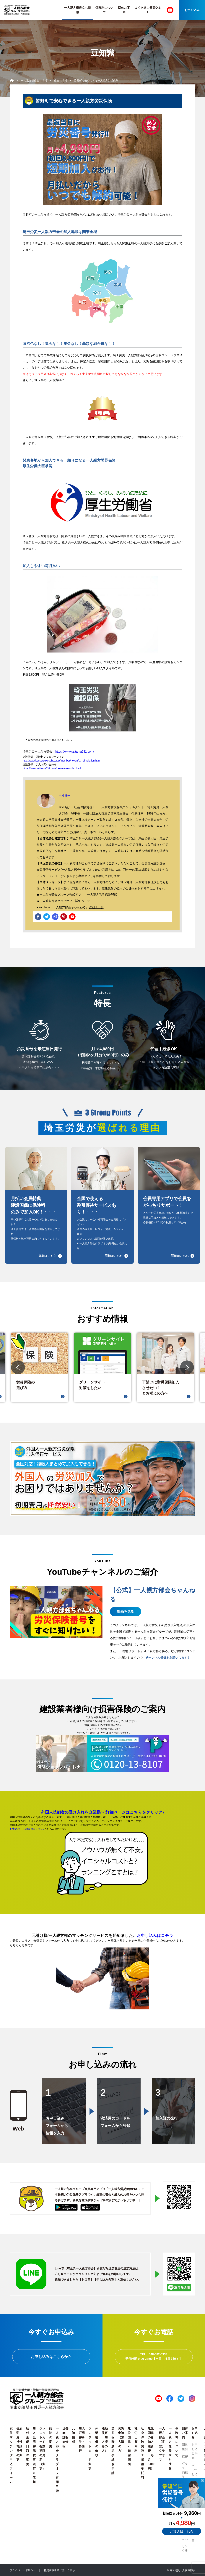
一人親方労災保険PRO (102, 894)
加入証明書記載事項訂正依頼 (34, 2455)
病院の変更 (50, 2437)
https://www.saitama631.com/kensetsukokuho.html (52, 768)
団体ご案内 (124, 10)
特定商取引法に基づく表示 (59, 2570)
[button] (187, 1367)
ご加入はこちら (181, 2532)
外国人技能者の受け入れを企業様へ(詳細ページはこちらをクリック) (102, 1812)
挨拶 (185, 2456)
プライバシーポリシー (23, 2570)
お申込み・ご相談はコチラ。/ (27, 1829)
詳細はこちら (47, 1255)
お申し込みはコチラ (155, 1936)
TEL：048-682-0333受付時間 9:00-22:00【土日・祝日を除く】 (153, 2357)
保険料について (104, 10)
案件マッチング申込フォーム (11, 2455)
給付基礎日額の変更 (27, 2446)
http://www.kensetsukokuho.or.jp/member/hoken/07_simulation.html (61, 760)
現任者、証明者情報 (65, 2437)
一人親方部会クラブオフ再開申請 (57, 2460)
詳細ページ (82, 901)
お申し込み (192, 10)
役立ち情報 (60, 80)
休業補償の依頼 (96, 2442)
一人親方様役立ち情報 (77, 10)
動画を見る (125, 1612)
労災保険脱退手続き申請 (112, 2451)
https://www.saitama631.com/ (74, 751)
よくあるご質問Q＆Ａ (148, 10)
